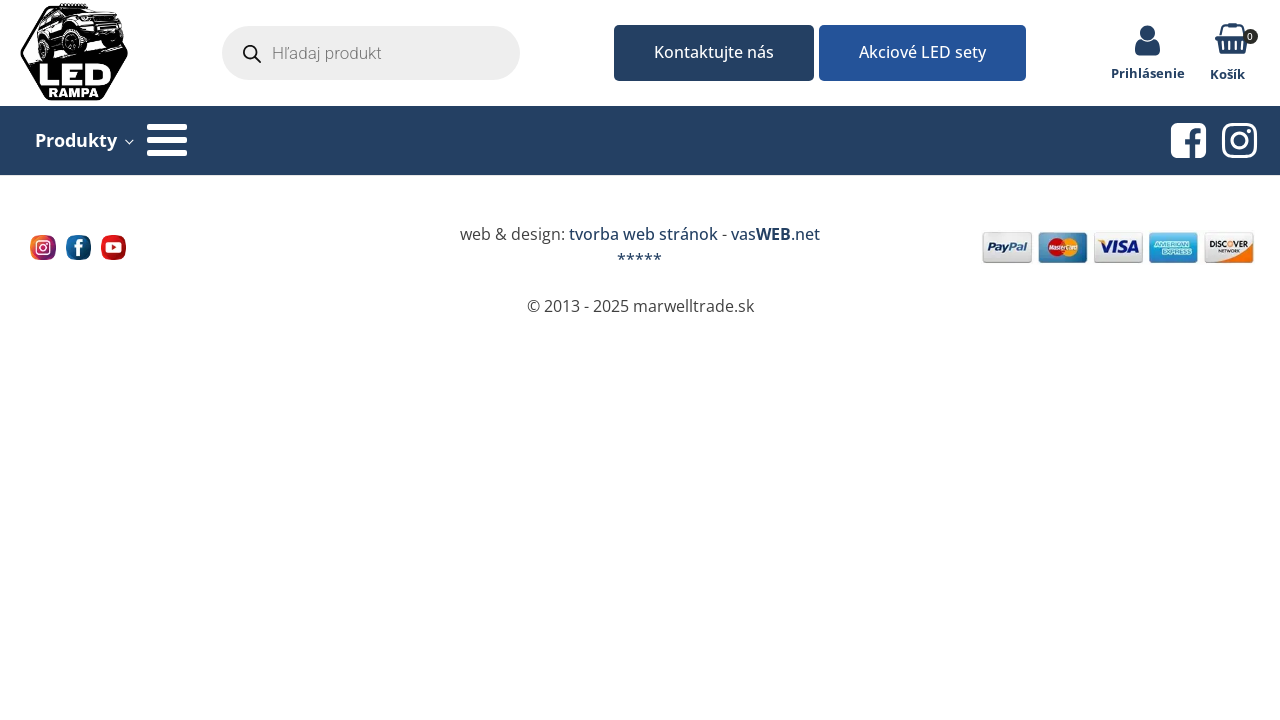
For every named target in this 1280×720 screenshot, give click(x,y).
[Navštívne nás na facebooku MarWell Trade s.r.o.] (78, 247)
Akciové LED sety (922, 52)
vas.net (775, 234)
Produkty (76, 140)
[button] (1232, 42)
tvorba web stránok (643, 234)
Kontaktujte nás (714, 52)
